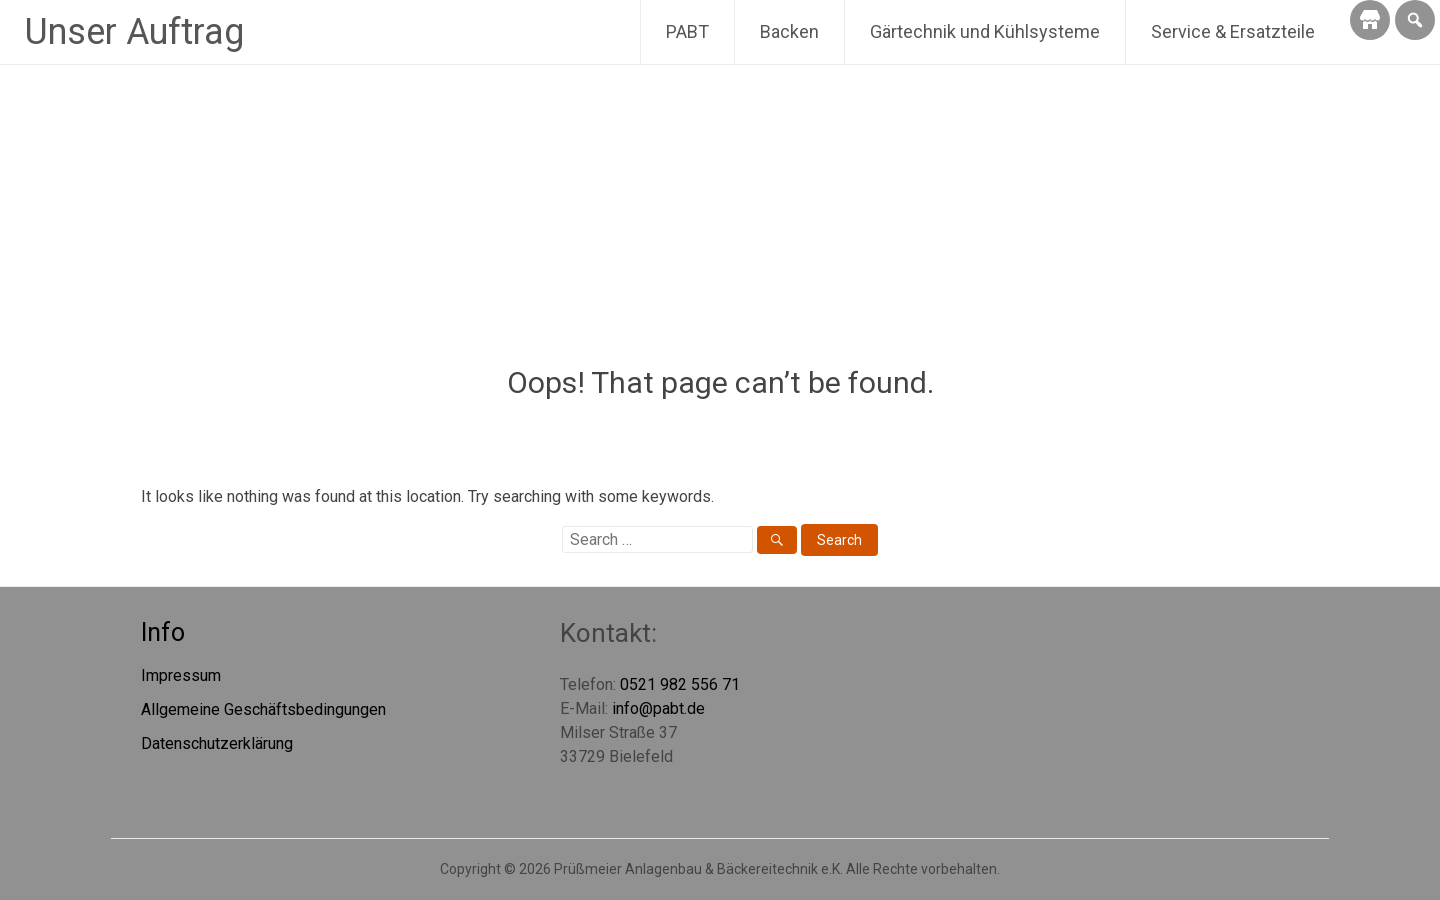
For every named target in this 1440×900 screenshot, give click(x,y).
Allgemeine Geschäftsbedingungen (263, 709)
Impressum (181, 675)
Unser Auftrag (134, 32)
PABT (687, 31)
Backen (789, 31)
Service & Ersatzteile (1233, 31)
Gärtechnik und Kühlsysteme (985, 31)
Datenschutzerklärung (217, 743)
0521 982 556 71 (680, 684)
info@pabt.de (658, 708)
